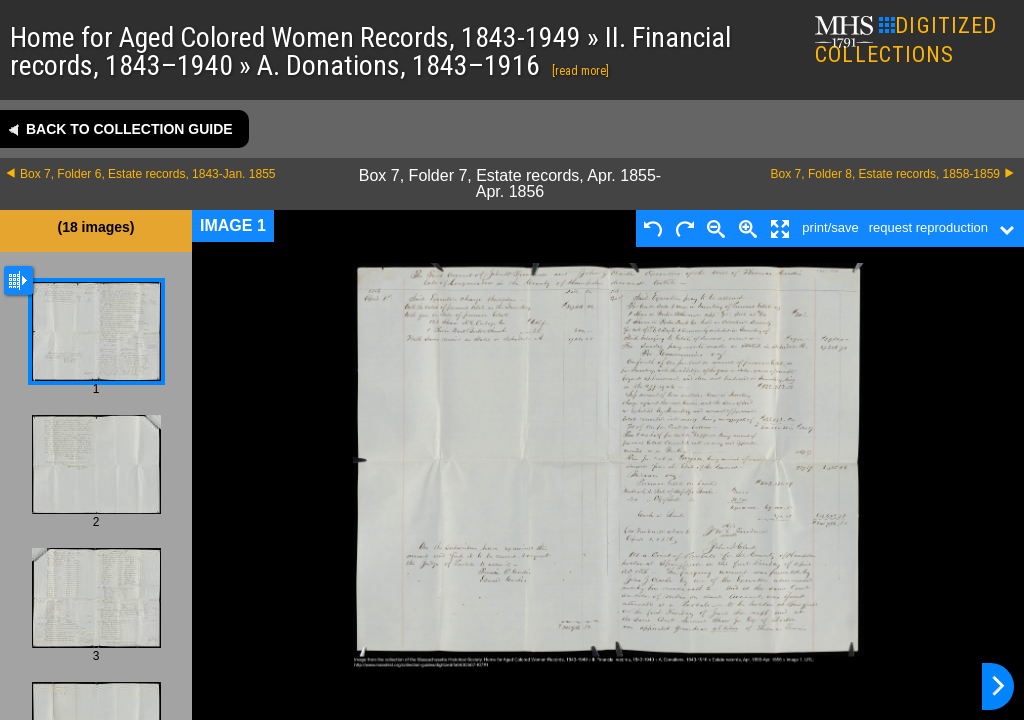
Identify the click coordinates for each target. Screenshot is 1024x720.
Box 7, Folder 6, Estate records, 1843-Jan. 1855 (147, 174)
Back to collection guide (129, 129)
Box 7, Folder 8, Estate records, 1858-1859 (885, 174)
